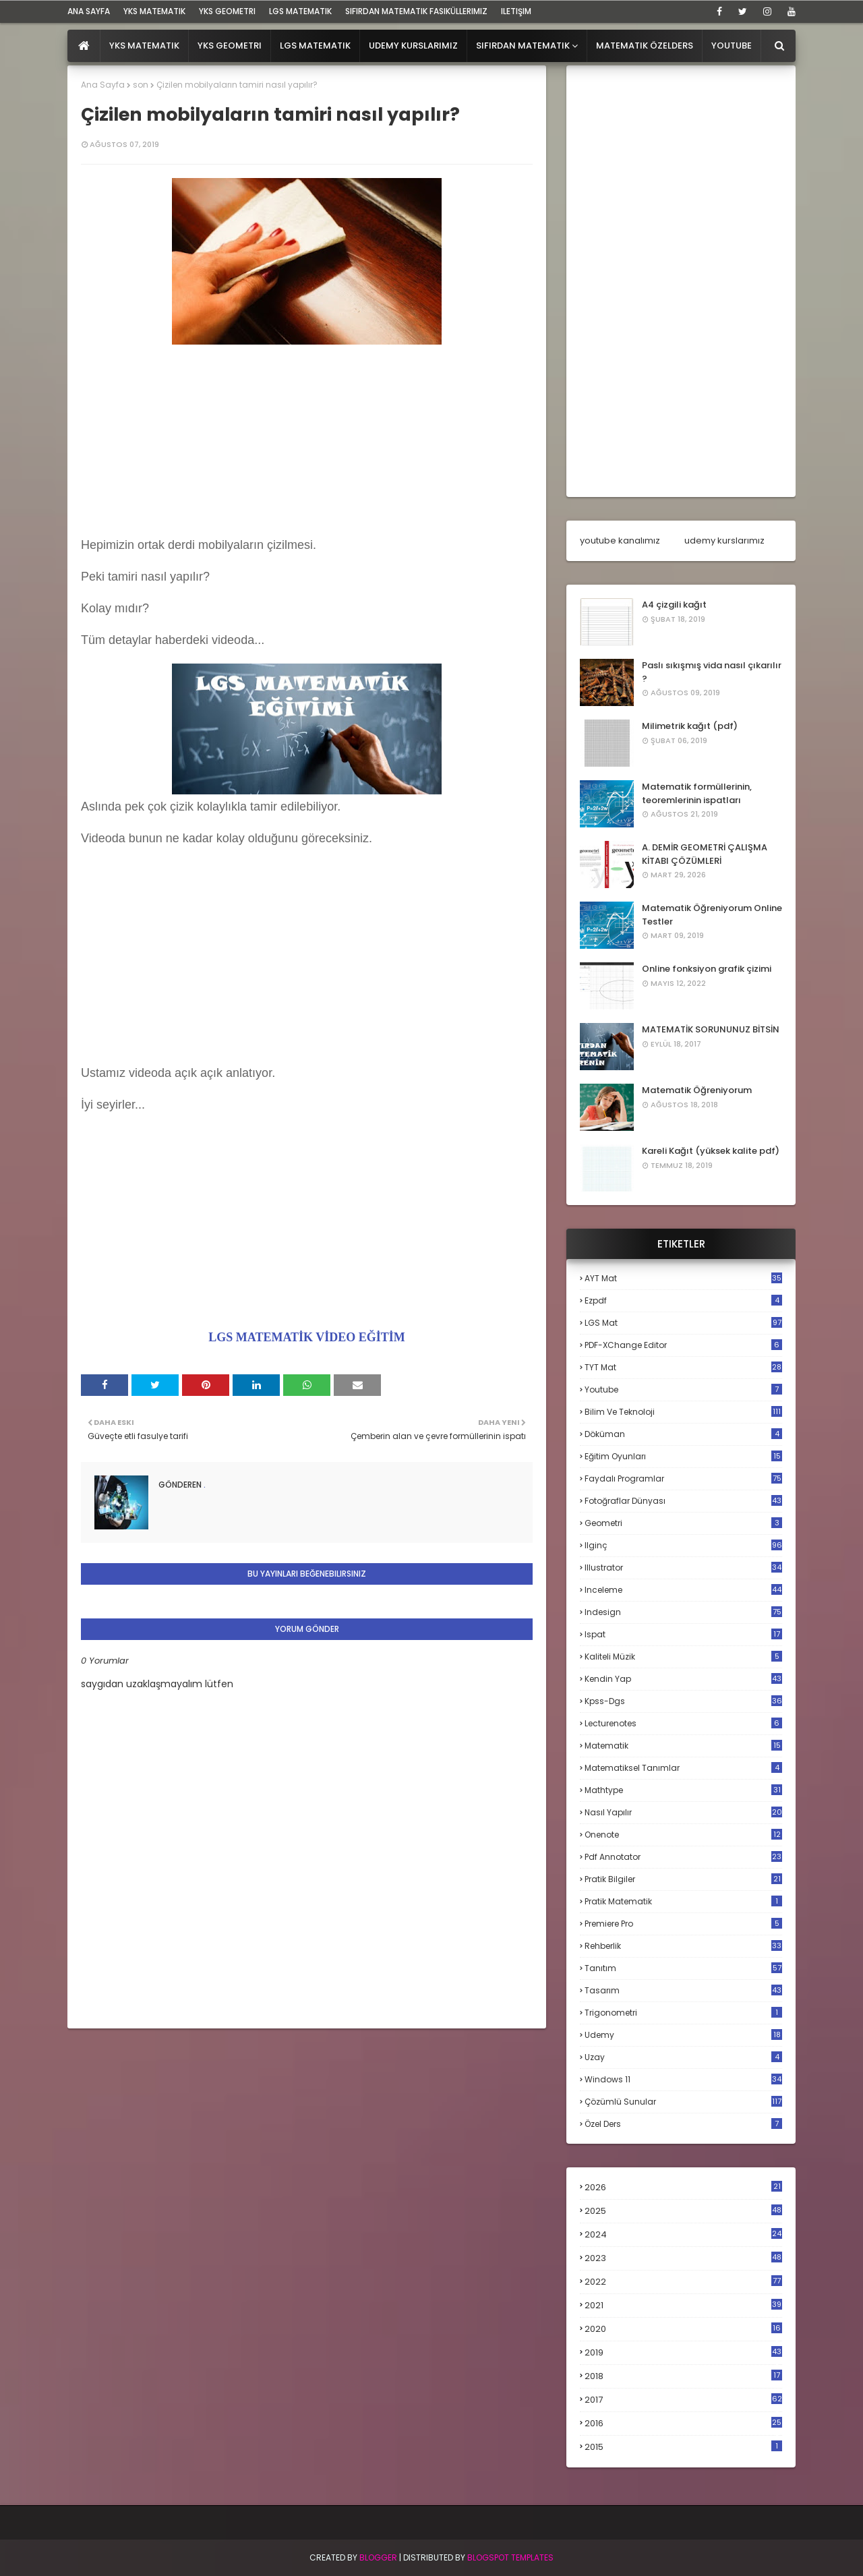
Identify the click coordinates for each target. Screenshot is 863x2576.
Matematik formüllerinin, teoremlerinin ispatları (697, 793)
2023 (683, 2258)
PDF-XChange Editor (683, 1345)
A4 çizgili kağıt (674, 604)
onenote (683, 1834)
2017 (683, 2400)
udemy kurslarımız (724, 540)
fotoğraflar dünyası (683, 1500)
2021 (683, 2305)
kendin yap (683, 1679)
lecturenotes (683, 1723)
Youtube (683, 1389)
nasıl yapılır (683, 1812)
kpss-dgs (683, 1701)
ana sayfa (88, 11)
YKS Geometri (227, 11)
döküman (683, 1434)
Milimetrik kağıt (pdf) (690, 726)
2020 (683, 2329)
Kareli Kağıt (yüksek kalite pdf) (710, 1150)
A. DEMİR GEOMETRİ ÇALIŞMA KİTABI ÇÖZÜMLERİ (704, 854)
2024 (683, 2234)
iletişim (516, 11)
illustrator (683, 1567)
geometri (683, 1523)
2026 (683, 2187)
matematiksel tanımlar (683, 1768)
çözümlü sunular (683, 2101)
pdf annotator (683, 1857)
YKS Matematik (154, 11)
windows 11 (683, 2079)
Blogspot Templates (510, 2557)
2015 (683, 2446)
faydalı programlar (683, 1478)
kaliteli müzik (683, 1656)
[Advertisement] (307, 443)
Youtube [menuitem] (731, 45)
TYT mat (683, 1367)
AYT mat (683, 1278)
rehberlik (683, 1946)
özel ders (683, 2124)
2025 (683, 2210)
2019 (683, 2353)
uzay (683, 2057)
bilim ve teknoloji (683, 1411)
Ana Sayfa (103, 84)
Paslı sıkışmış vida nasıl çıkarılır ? (711, 672)
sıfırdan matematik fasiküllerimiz (416, 11)
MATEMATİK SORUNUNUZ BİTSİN (710, 1029)
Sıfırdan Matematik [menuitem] (523, 45)
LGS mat (683, 1322)
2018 (683, 2376)
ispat (683, 1635)
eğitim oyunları (683, 1456)
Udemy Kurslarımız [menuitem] (413, 45)
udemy (683, 2035)
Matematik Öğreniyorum (697, 1090)
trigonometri (683, 2012)
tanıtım (683, 1968)
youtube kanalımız (620, 540)
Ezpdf (683, 1300)
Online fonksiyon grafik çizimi (706, 968)
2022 (683, 2281)
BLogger (378, 2557)
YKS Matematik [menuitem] (144, 45)
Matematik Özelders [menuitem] (644, 45)
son (140, 84)
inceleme (683, 1590)
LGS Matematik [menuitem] (315, 45)
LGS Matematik (300, 11)
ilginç (683, 1545)
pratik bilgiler (683, 1879)
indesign (683, 1612)
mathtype (683, 1790)
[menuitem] (83, 46)
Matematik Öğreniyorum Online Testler (712, 915)
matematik (683, 1746)
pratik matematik (683, 1901)
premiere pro (683, 1923)
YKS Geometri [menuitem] (230, 45)
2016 (683, 2423)
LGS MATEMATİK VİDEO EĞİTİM (306, 1337)
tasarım (683, 1990)
